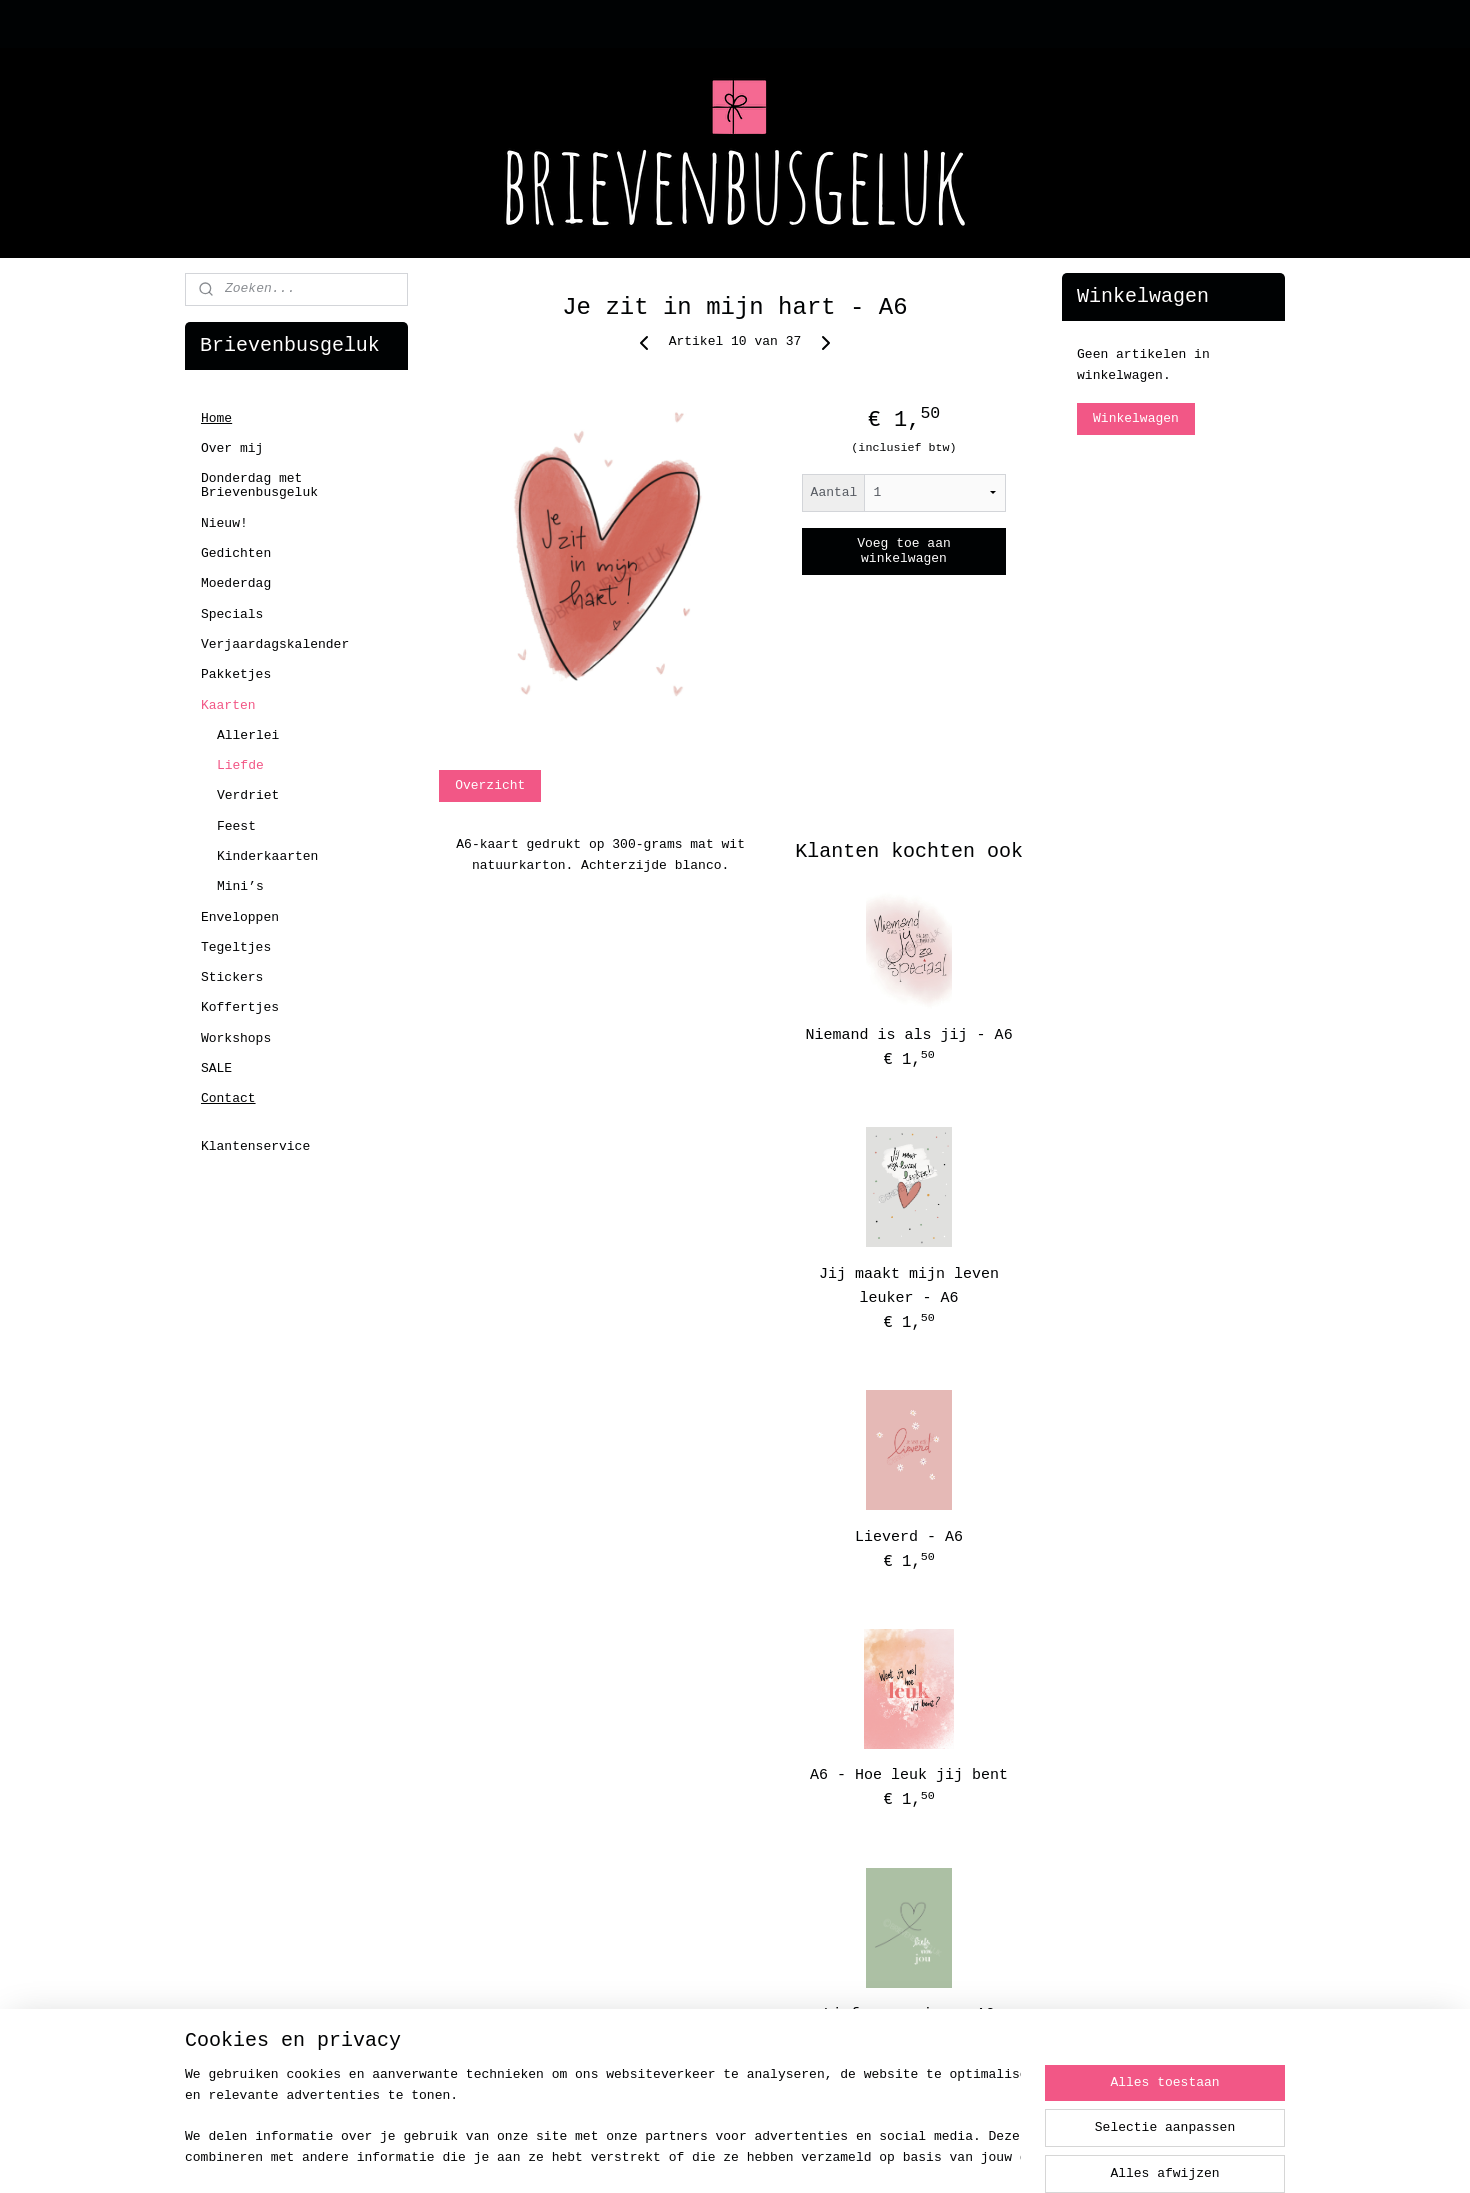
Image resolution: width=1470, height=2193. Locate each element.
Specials (232, 614)
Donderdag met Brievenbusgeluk (259, 485)
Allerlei (248, 735)
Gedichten (236, 553)
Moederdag (236, 583)
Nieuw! (224, 523)
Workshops (236, 1038)
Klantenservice (255, 1146)
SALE (216, 1068)
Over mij (232, 448)
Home (216, 418)
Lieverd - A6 (909, 1537)
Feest (236, 826)
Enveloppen (240, 917)
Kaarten (228, 705)
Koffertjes (240, 1007)
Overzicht (490, 785)
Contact (228, 1098)
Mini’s (240, 886)
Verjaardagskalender (275, 644)
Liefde (240, 765)
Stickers (232, 977)
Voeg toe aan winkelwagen (904, 551)
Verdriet (248, 795)
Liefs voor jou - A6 (909, 2014)
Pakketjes (236, 674)
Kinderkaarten (267, 856)
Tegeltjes (236, 947)
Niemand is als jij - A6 (909, 1035)
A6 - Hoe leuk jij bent (909, 1775)
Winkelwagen (1136, 418)
